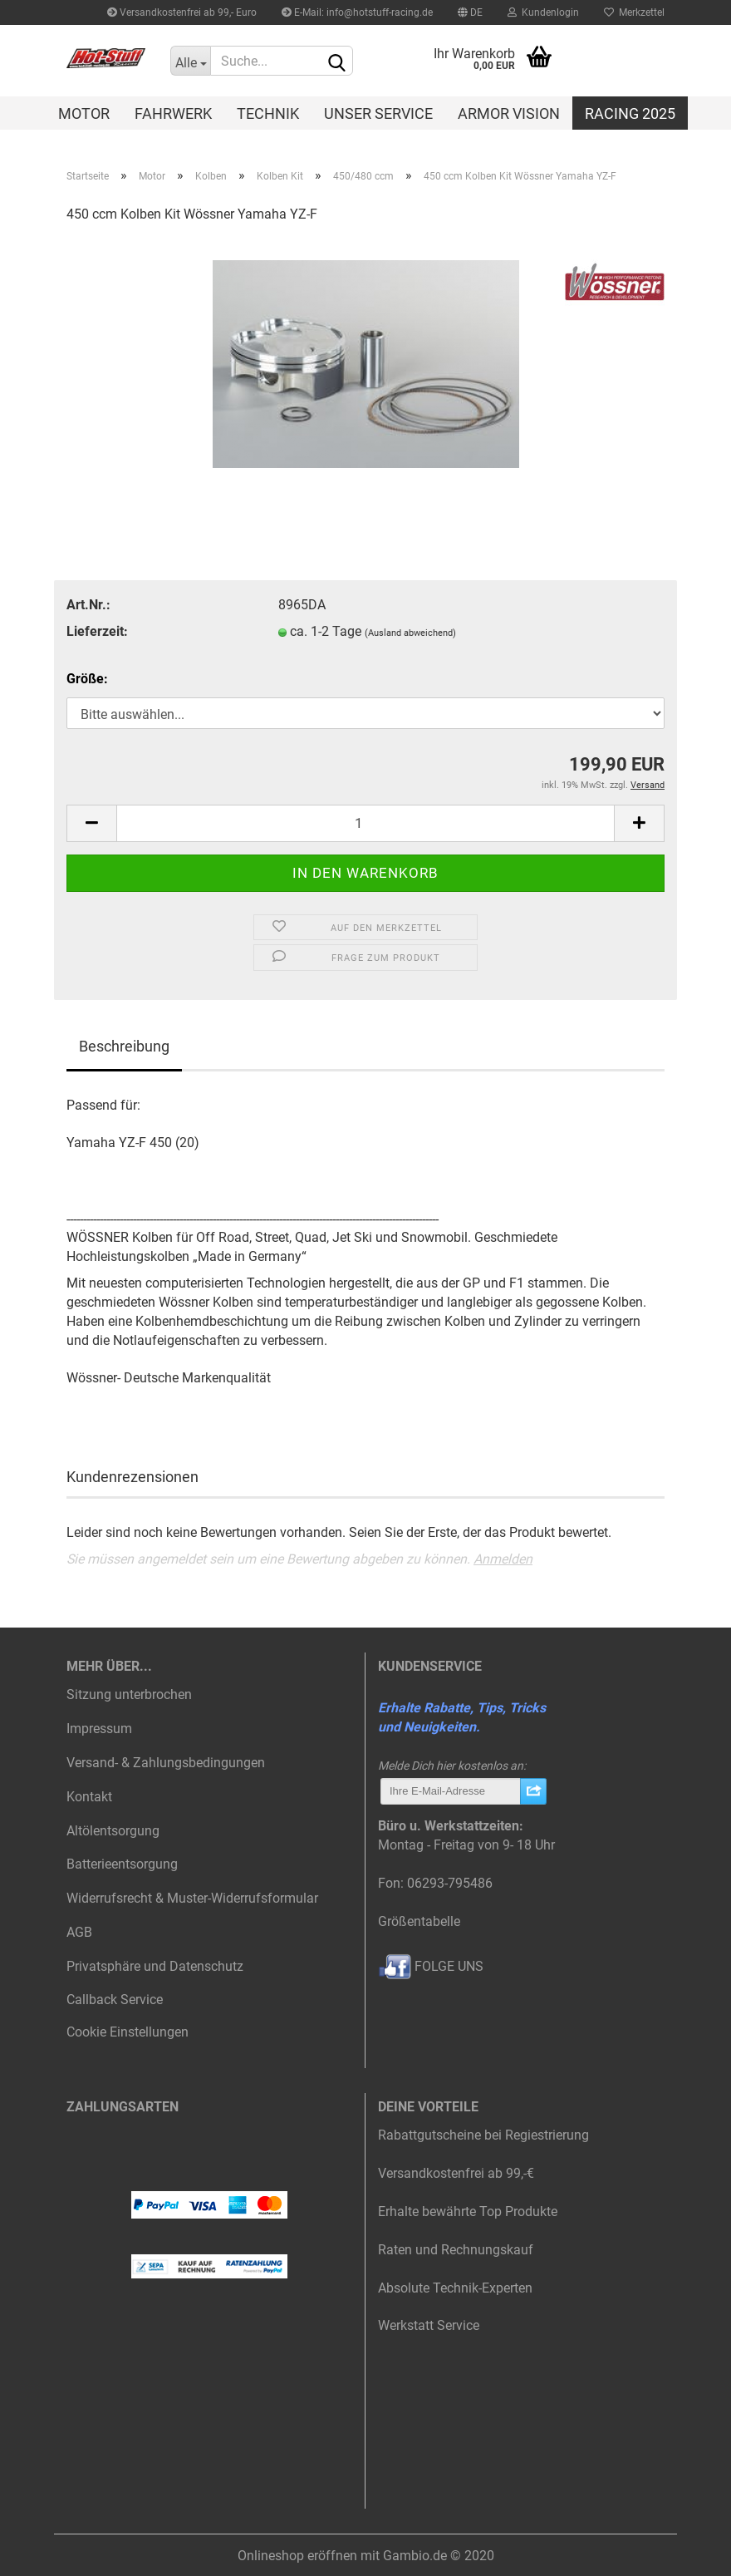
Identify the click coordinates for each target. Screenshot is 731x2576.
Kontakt (89, 1797)
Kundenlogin (543, 12)
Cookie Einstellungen (127, 2032)
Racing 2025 (630, 113)
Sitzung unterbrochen (129, 1694)
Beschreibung (124, 1046)
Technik (268, 113)
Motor (84, 113)
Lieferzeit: (97, 631)
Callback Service (114, 1999)
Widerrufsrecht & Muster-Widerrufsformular (192, 1898)
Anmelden (502, 1559)
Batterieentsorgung (122, 1864)
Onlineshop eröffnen (297, 2556)
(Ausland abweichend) (410, 633)
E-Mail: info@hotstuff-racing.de (357, 12)
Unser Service (378, 113)
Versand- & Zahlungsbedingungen (165, 1763)
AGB (79, 1932)
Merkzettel (634, 12)
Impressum (99, 1728)
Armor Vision (509, 113)
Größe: (87, 679)
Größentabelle (419, 1921)
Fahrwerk (173, 113)
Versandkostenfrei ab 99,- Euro (182, 12)
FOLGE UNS (430, 1966)
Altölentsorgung (112, 1831)
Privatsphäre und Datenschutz (154, 1966)
